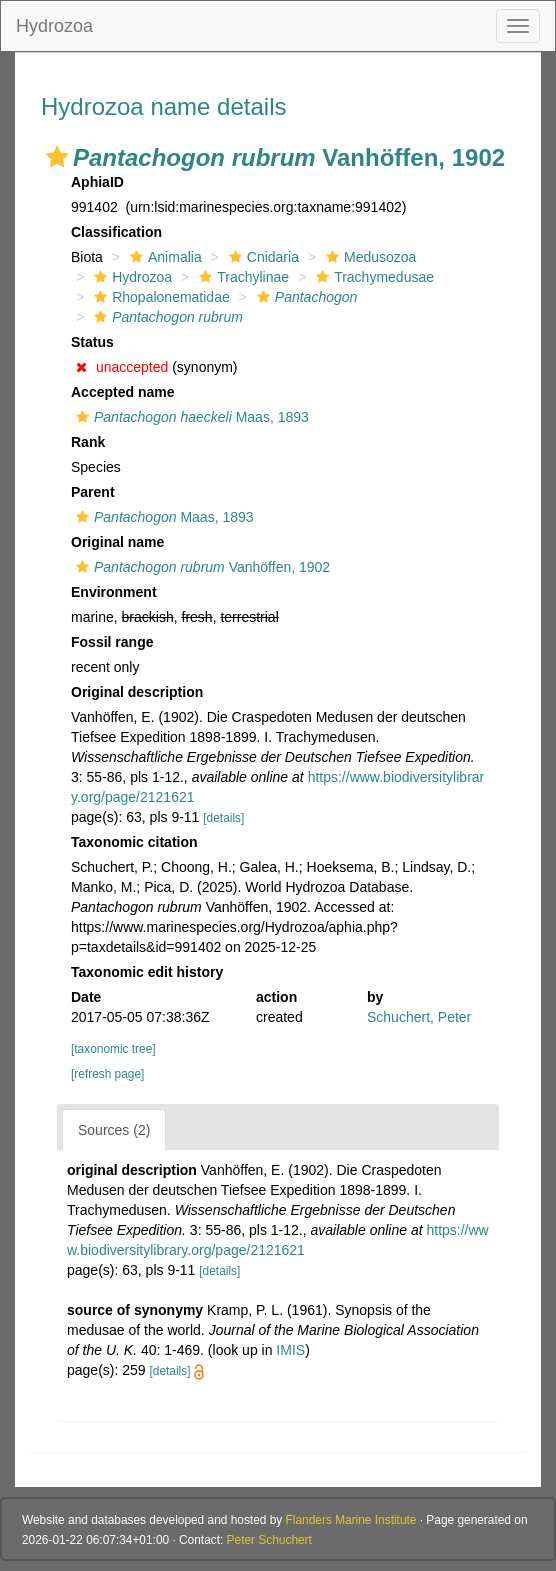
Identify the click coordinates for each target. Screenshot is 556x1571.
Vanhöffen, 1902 (200, 567)
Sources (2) (114, 1130)
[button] (57, 157)
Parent (93, 492)
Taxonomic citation (134, 842)
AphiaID (97, 182)
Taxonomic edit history (147, 972)
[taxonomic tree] (113, 1049)
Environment (114, 592)
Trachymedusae (372, 277)
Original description (137, 692)
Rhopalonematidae (159, 297)
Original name (117, 542)
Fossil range (112, 642)
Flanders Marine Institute (351, 1520)
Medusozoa (368, 257)
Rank (88, 442)
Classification (116, 232)
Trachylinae (241, 277)
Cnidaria (261, 257)
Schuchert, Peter (419, 1017)
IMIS (290, 1350)
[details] (223, 818)
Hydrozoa (54, 26)
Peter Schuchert (269, 1540)
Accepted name (122, 392)
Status (92, 342)
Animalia (163, 257)
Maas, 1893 (190, 417)
